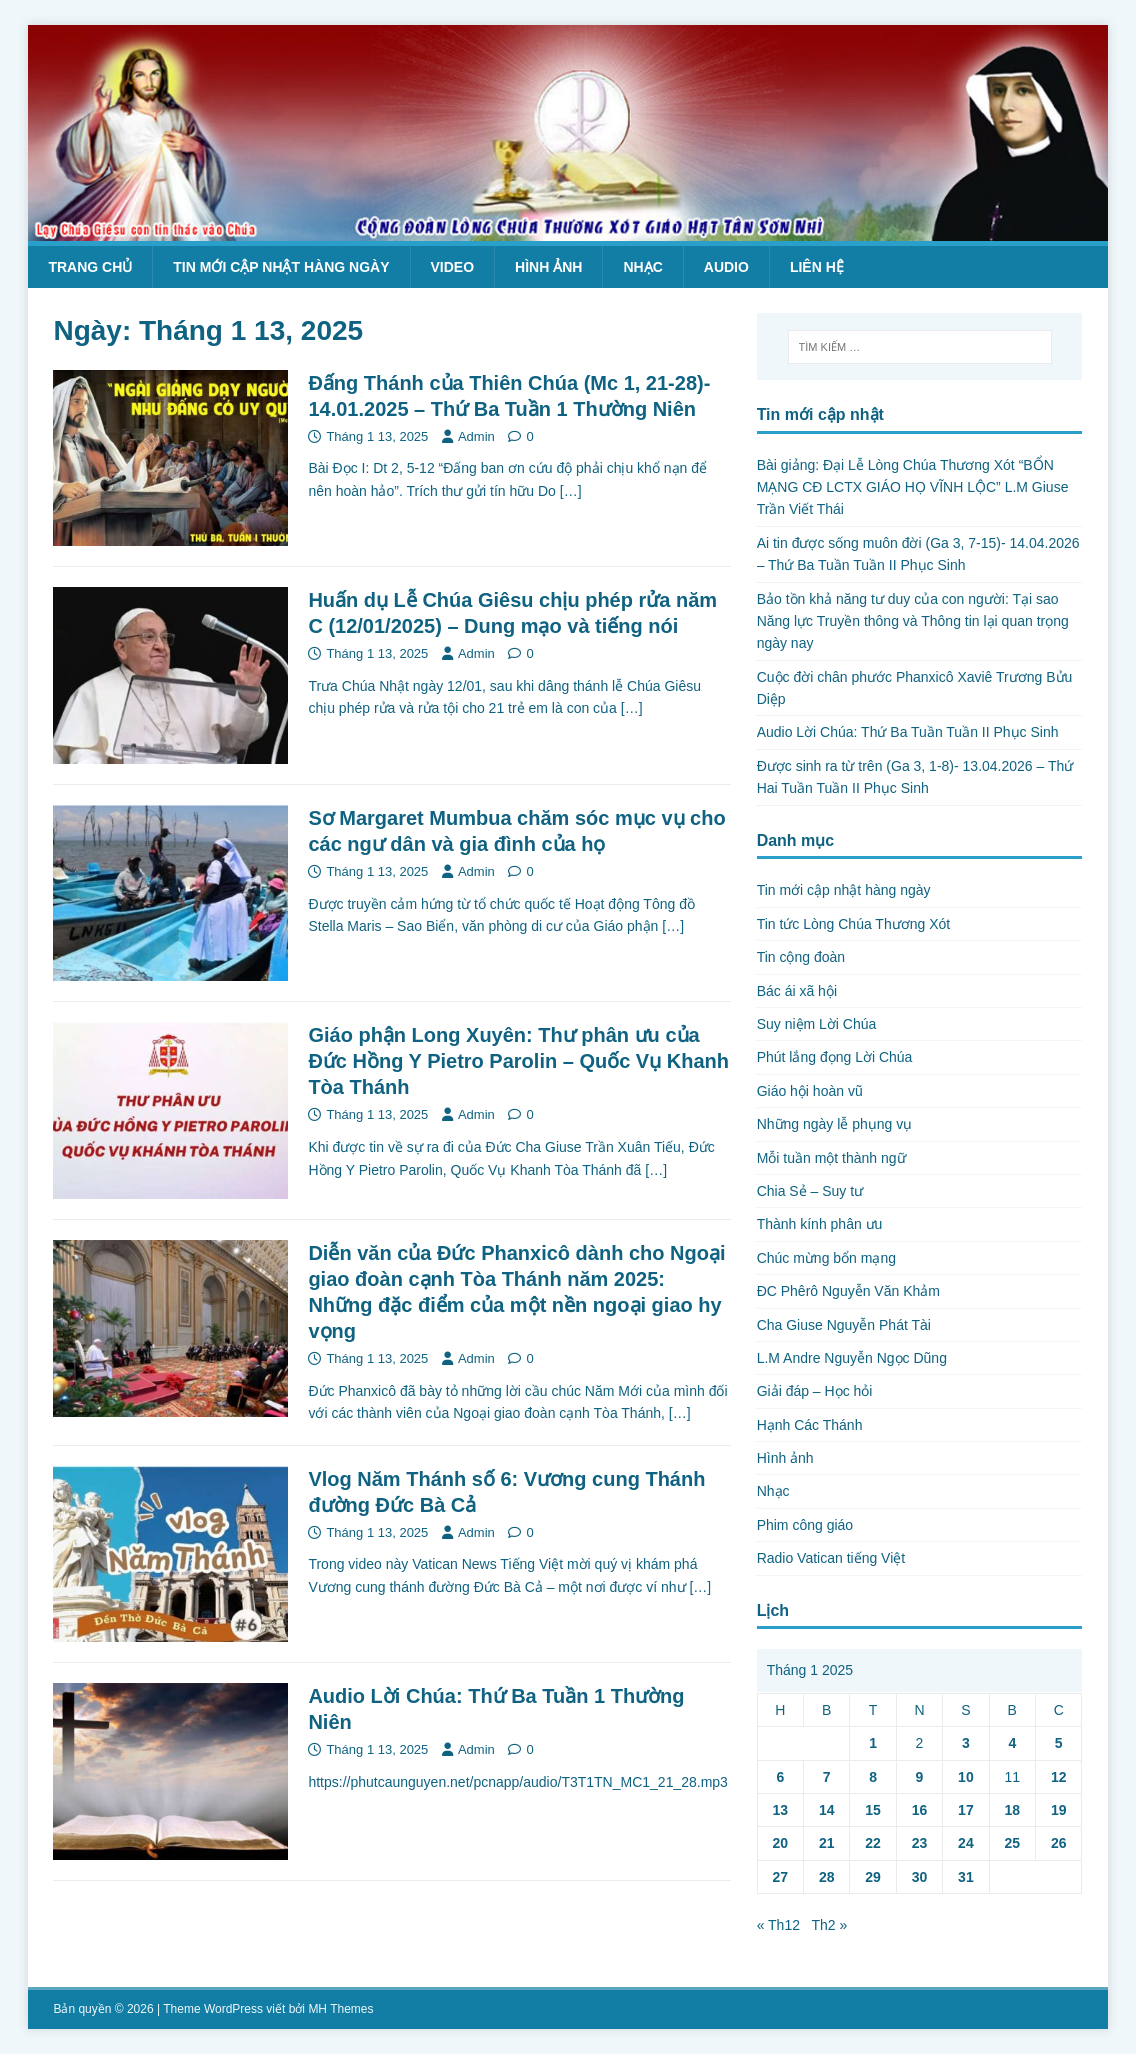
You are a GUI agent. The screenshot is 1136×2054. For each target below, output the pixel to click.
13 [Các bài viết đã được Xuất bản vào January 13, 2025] (781, 1810)
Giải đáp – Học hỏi (815, 1391)
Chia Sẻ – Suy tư (810, 1191)
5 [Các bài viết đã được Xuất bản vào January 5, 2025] (1059, 1743)
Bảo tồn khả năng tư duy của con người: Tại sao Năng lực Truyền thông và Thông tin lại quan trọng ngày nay (913, 621)
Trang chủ (90, 267)
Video (453, 267)
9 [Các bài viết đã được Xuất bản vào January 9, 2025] (920, 1777)
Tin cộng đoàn (801, 957)
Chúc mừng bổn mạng (826, 1258)
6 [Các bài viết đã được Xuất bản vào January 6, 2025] (780, 1777)
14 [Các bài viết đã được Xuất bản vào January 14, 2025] (827, 1810)
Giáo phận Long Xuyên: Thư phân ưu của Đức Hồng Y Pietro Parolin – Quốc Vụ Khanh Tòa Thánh (518, 1061)
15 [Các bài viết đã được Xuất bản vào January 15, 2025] (873, 1810)
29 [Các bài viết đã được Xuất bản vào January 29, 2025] (873, 1877)
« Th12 (778, 1925)
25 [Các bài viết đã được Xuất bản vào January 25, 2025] (1012, 1843)
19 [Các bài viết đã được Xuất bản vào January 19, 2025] (1059, 1810)
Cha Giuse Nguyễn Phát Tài (844, 1325)
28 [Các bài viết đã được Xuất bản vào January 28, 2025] (827, 1877)
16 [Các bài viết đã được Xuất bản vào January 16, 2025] (920, 1810)
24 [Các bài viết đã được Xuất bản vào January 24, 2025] (966, 1843)
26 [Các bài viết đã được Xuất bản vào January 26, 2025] (1059, 1843)
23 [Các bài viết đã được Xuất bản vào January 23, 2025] (920, 1843)
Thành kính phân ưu (820, 1224)
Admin (476, 436)
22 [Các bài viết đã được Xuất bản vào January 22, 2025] (873, 1843)
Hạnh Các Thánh (810, 1425)
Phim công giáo (805, 1525)
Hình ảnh (548, 267)
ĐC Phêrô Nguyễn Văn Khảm (848, 1291)
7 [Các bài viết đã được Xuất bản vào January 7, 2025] (827, 1777)
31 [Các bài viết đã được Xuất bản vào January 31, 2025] (966, 1877)
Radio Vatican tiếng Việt (831, 1558)
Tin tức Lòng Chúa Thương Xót (854, 924)
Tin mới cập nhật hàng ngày (281, 267)
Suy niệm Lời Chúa (817, 1024)
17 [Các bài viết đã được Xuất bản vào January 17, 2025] (966, 1810)
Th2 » (829, 1925)
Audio (726, 267)
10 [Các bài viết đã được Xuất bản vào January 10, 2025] (966, 1777)
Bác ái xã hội (797, 991)
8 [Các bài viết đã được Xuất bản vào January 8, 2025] (873, 1777)
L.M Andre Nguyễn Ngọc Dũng (852, 1358)
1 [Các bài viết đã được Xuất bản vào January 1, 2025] (873, 1743)
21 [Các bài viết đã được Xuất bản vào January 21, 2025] (827, 1843)
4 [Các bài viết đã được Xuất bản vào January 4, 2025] (1012, 1743)
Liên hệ (817, 267)
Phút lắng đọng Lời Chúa (835, 1057)
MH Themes (340, 2009)
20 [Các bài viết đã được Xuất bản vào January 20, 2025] (781, 1843)
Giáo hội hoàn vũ (810, 1091)
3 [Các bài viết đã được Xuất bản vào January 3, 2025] (966, 1743)
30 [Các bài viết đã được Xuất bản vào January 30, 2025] (920, 1877)
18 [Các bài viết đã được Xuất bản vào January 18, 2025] (1012, 1810)
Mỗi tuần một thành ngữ (831, 1158)
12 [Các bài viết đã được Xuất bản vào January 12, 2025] (1059, 1777)
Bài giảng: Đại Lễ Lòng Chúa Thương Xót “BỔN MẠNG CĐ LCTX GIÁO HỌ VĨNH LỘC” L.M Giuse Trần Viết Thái (913, 487)
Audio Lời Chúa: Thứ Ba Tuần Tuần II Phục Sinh (908, 732)
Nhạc (642, 267)
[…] (571, 491)
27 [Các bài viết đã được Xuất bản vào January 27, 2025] (781, 1877)
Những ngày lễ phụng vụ (835, 1124)
